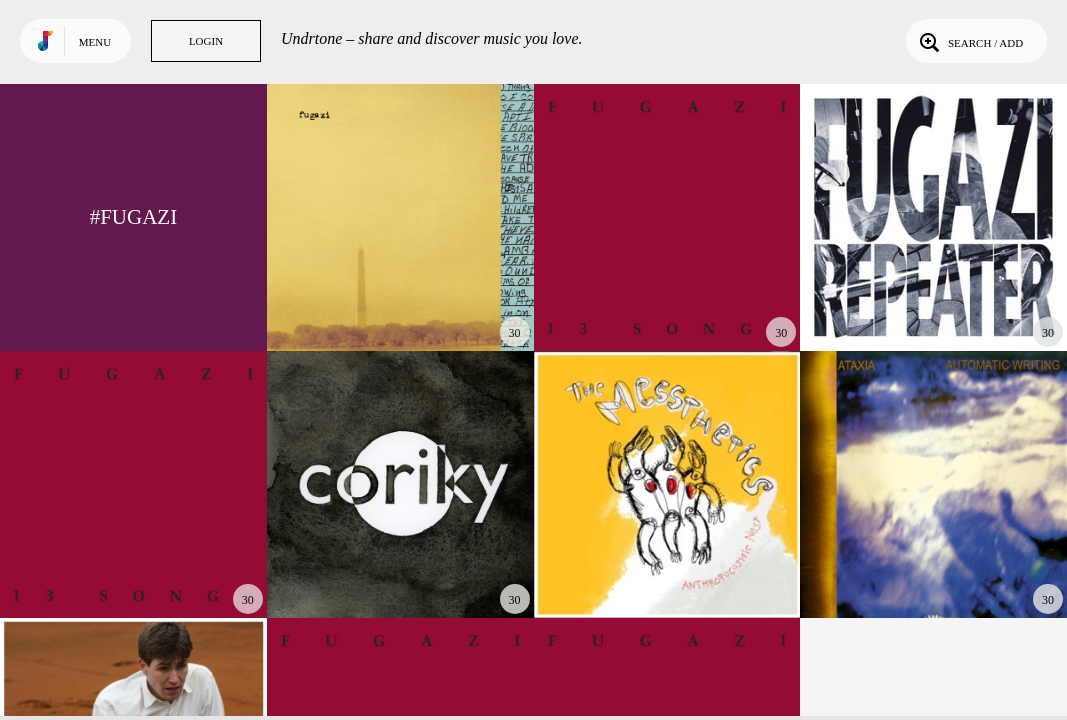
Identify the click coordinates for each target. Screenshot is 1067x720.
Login (206, 41)
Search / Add (969, 41)
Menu (95, 42)
